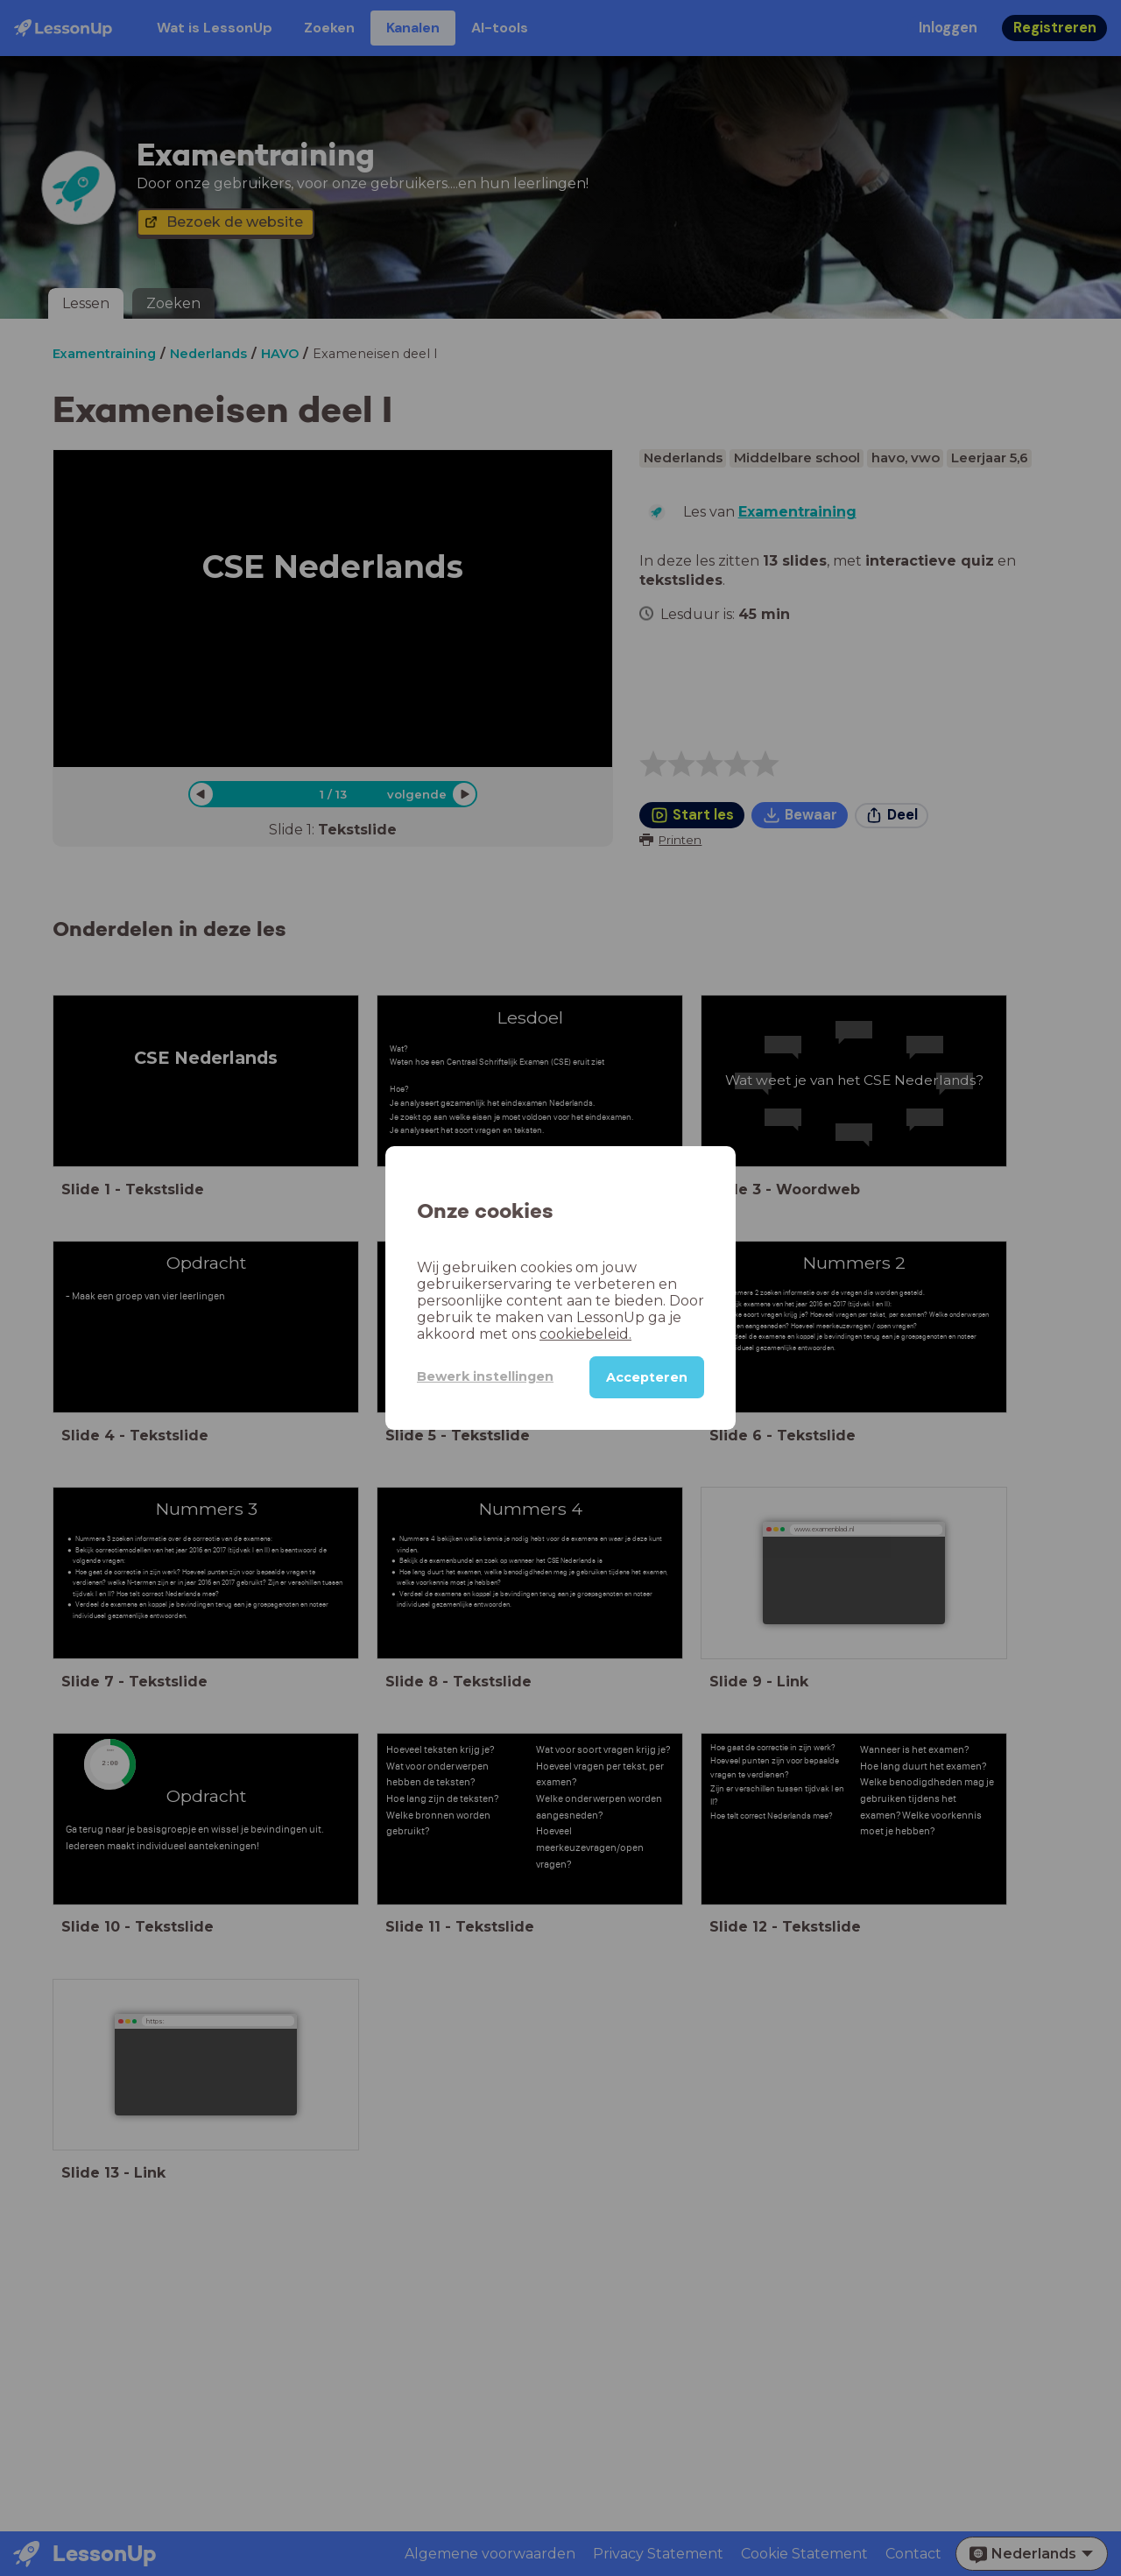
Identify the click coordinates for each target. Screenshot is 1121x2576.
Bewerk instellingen (485, 1376)
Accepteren (646, 1377)
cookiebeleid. (585, 1334)
